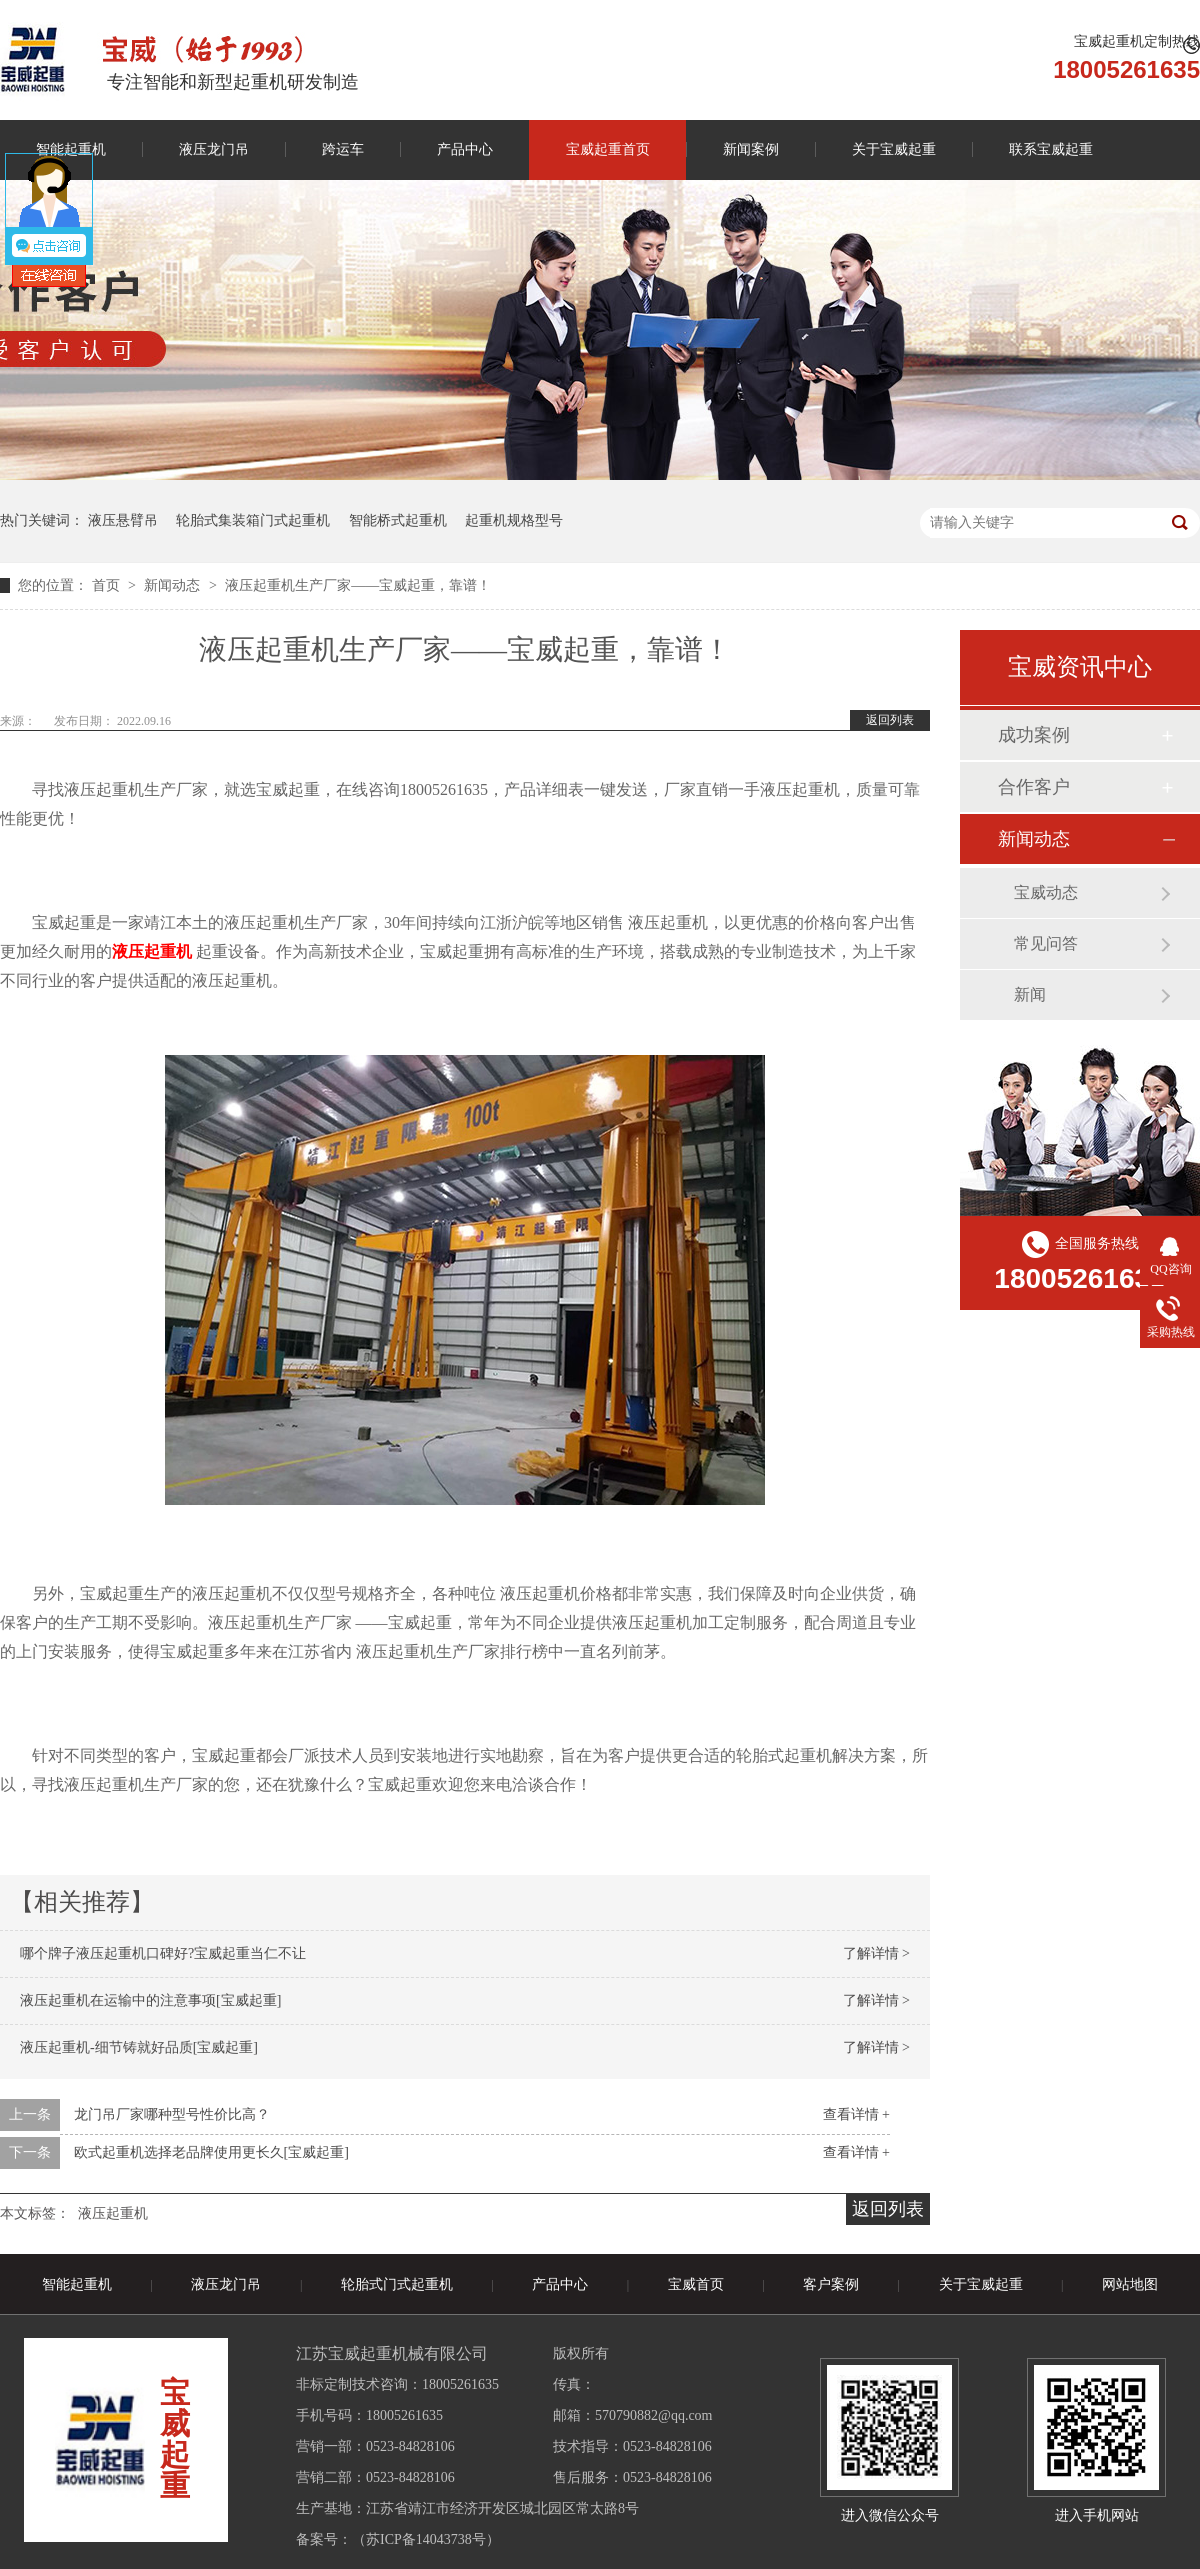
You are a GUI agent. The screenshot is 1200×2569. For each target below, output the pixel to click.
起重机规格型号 (514, 520)
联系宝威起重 (1051, 149)
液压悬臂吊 (123, 520)
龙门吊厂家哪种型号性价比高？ (172, 2114)
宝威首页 (696, 2284)
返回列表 (890, 720)
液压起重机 (113, 2213)
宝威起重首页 (608, 149)
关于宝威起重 (894, 149)
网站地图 (1130, 2284)
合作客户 (1034, 787)
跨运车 (343, 149)
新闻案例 (751, 149)
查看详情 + (856, 2114)
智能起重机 (77, 2284)
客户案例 (831, 2284)
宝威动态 (1046, 892)
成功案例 (1034, 735)
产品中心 (465, 149)
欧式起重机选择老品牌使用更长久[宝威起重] (211, 2152)
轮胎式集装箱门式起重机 (253, 520)
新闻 (1030, 994)
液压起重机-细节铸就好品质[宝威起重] (139, 2047)
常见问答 (1046, 943)
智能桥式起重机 (398, 520)
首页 (108, 585)
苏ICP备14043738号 (426, 2539)
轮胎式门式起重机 (397, 2284)
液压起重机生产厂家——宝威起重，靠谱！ (358, 585)
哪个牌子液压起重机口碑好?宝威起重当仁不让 (163, 1953)
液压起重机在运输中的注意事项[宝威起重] (150, 2000)
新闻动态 (174, 585)
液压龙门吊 (214, 149)
